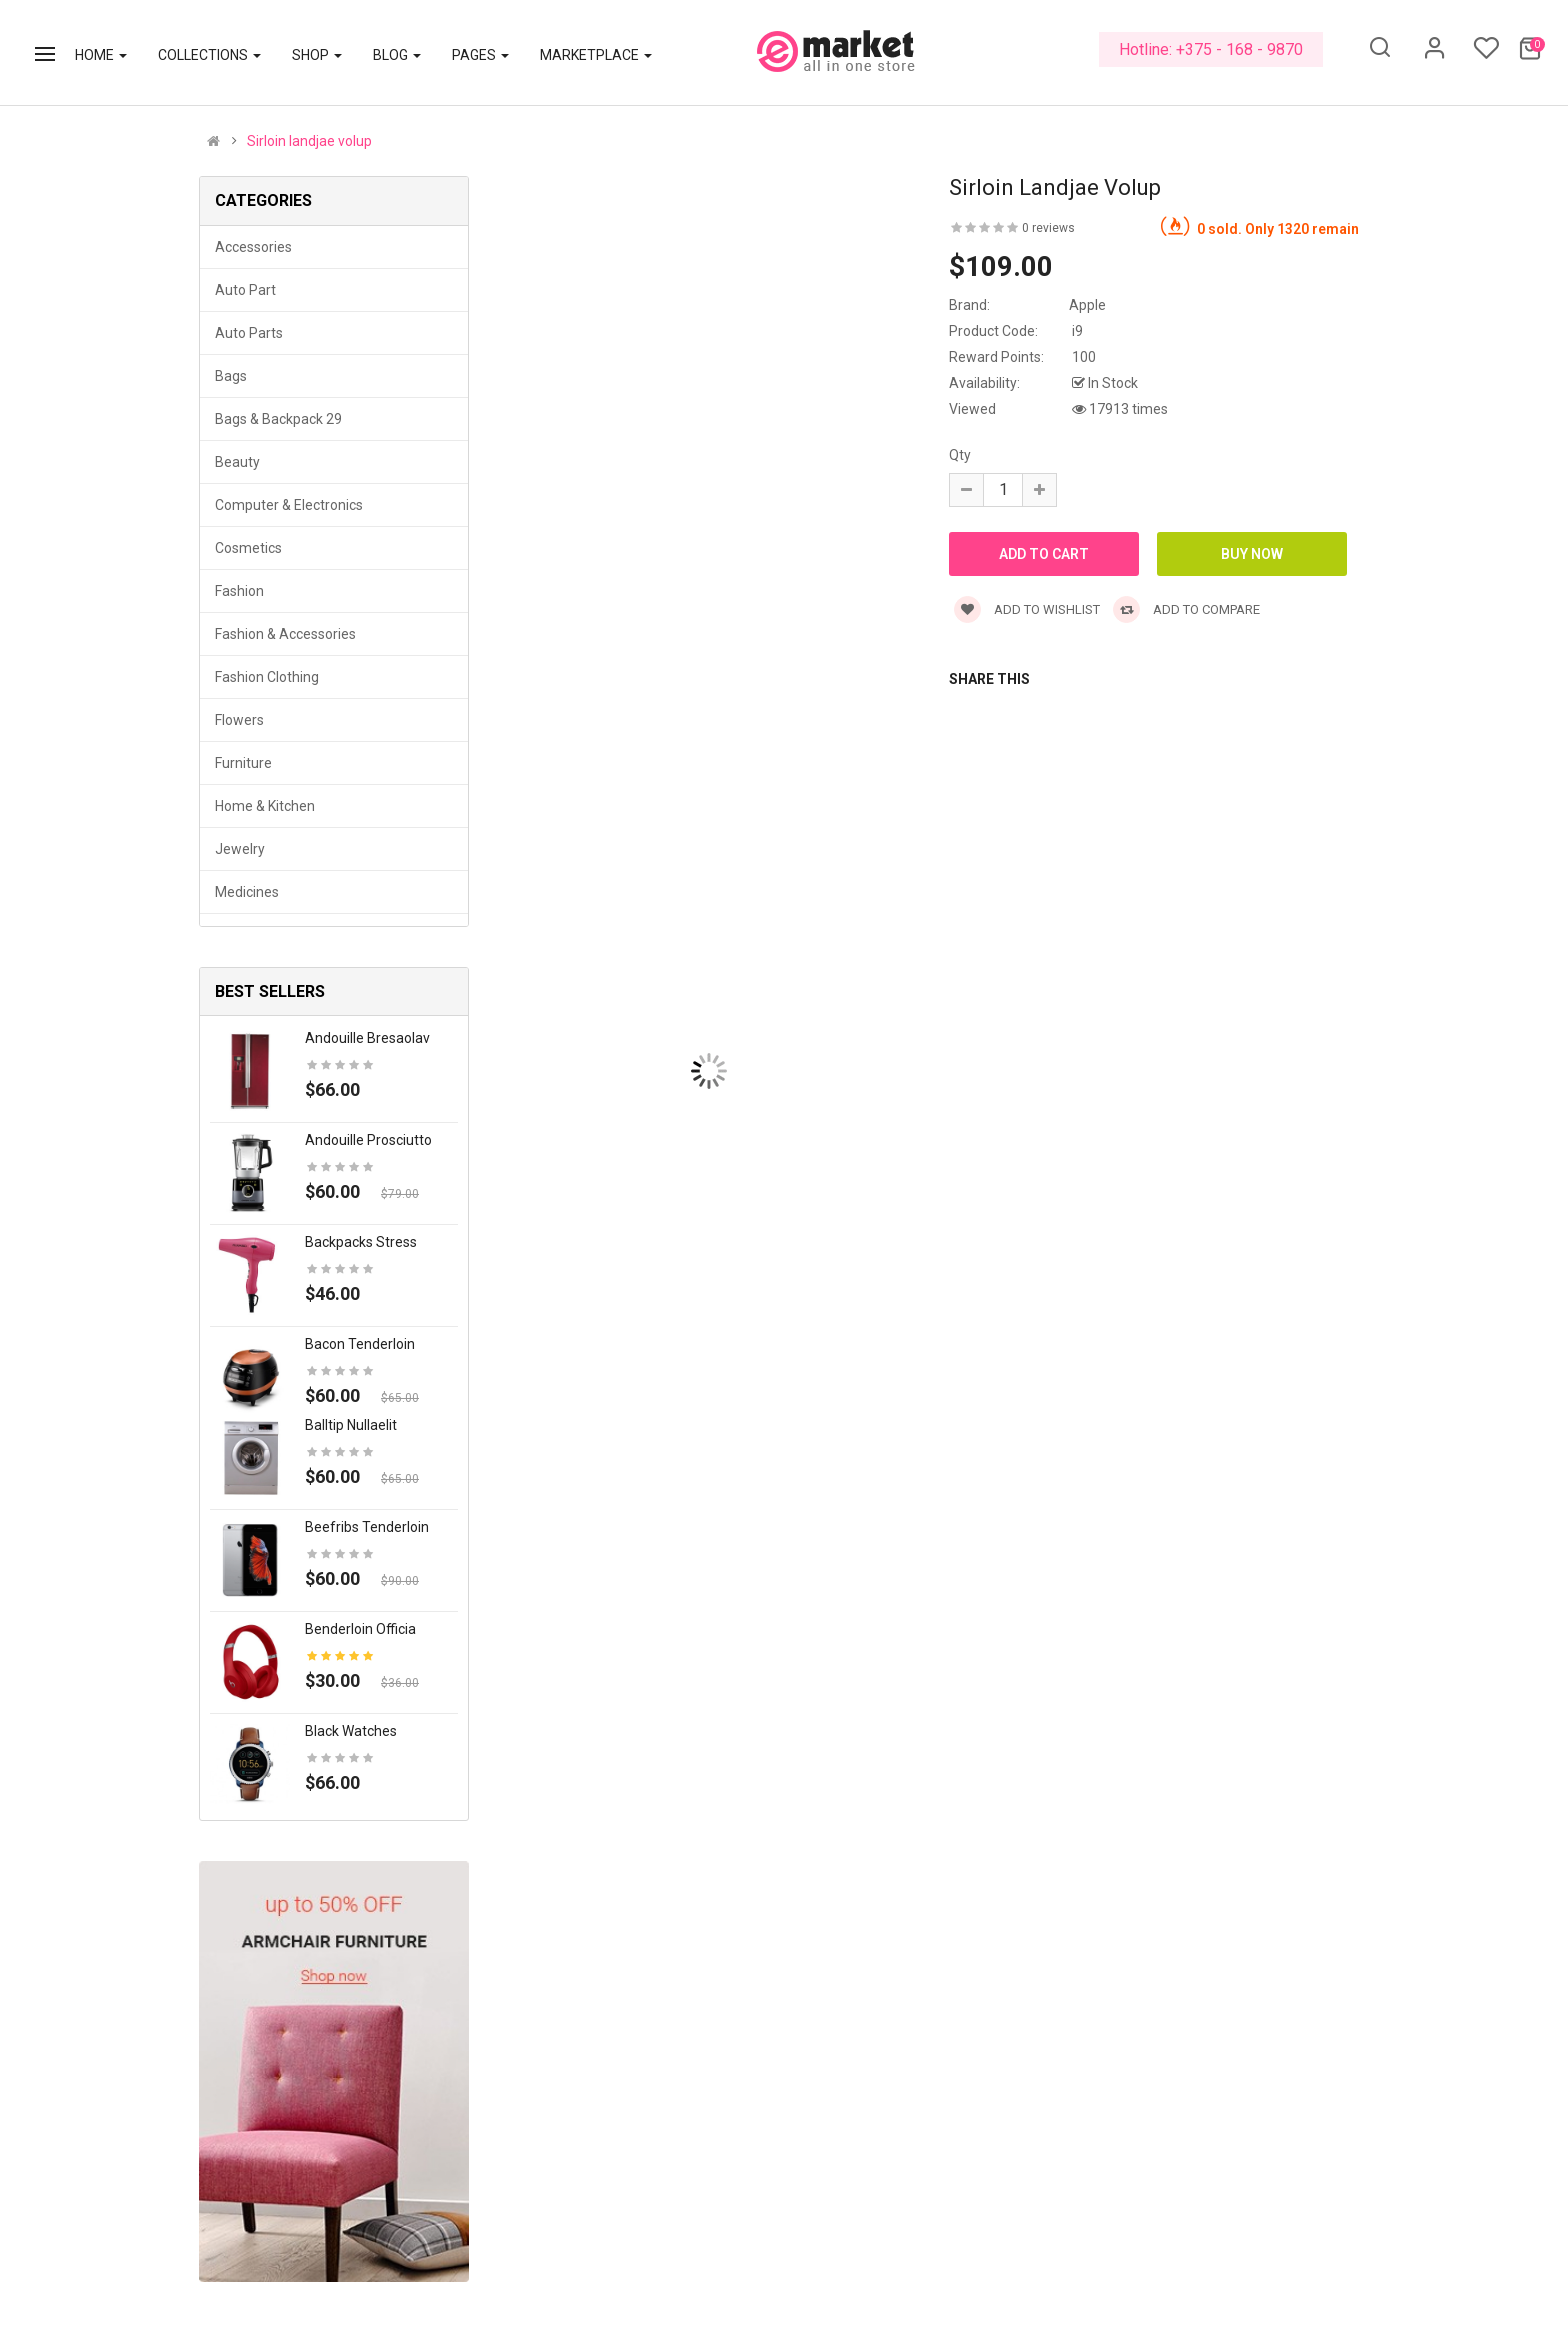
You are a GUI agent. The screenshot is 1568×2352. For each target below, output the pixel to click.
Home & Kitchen (265, 806)
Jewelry (240, 849)
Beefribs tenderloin (367, 1527)
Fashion (239, 591)
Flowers (239, 720)
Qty (960, 455)
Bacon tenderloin (360, 1344)
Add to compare (1186, 609)
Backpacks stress (361, 1242)
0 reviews (1048, 228)
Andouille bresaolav (367, 1038)
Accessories (253, 247)
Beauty (237, 462)
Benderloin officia (360, 1629)
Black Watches (351, 1731)
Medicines (247, 892)
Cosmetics (248, 548)
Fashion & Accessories (285, 634)
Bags (231, 376)
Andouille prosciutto (368, 1140)
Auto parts (249, 333)
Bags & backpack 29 (278, 419)
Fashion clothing (267, 677)
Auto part (245, 290)
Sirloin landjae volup (309, 141)
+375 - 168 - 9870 (1239, 49)
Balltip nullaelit (351, 1425)
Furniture (243, 763)
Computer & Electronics (289, 505)
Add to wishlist (1027, 609)
